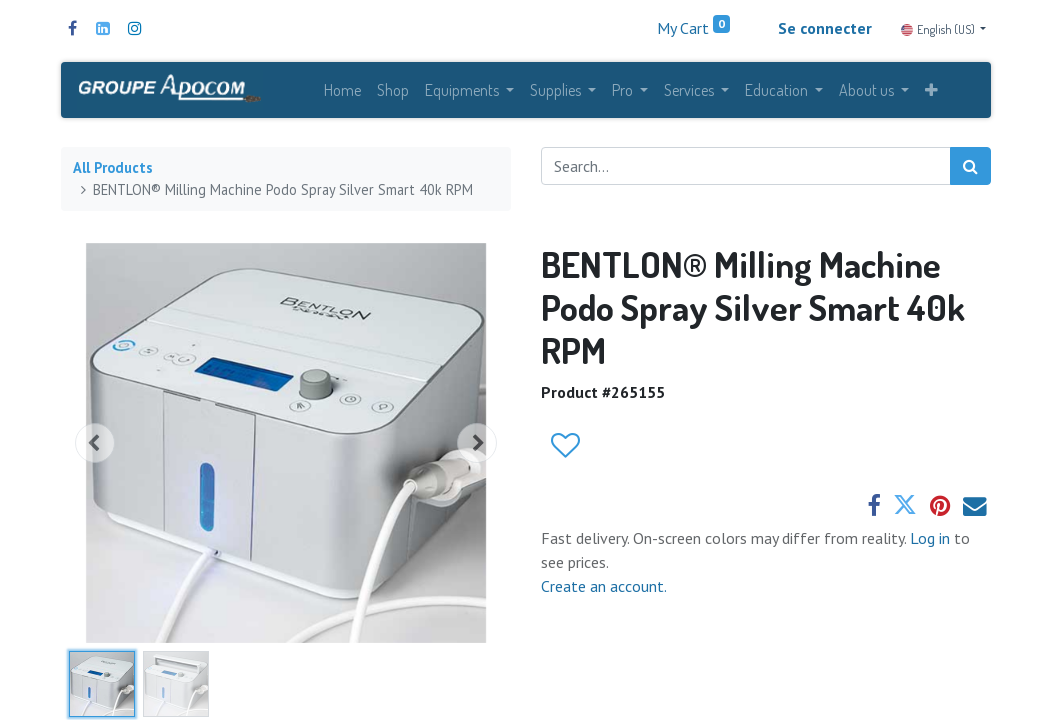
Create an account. (604, 590)
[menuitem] (342, 92)
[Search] (970, 171)
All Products (113, 172)
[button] (931, 92)
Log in (932, 542)
